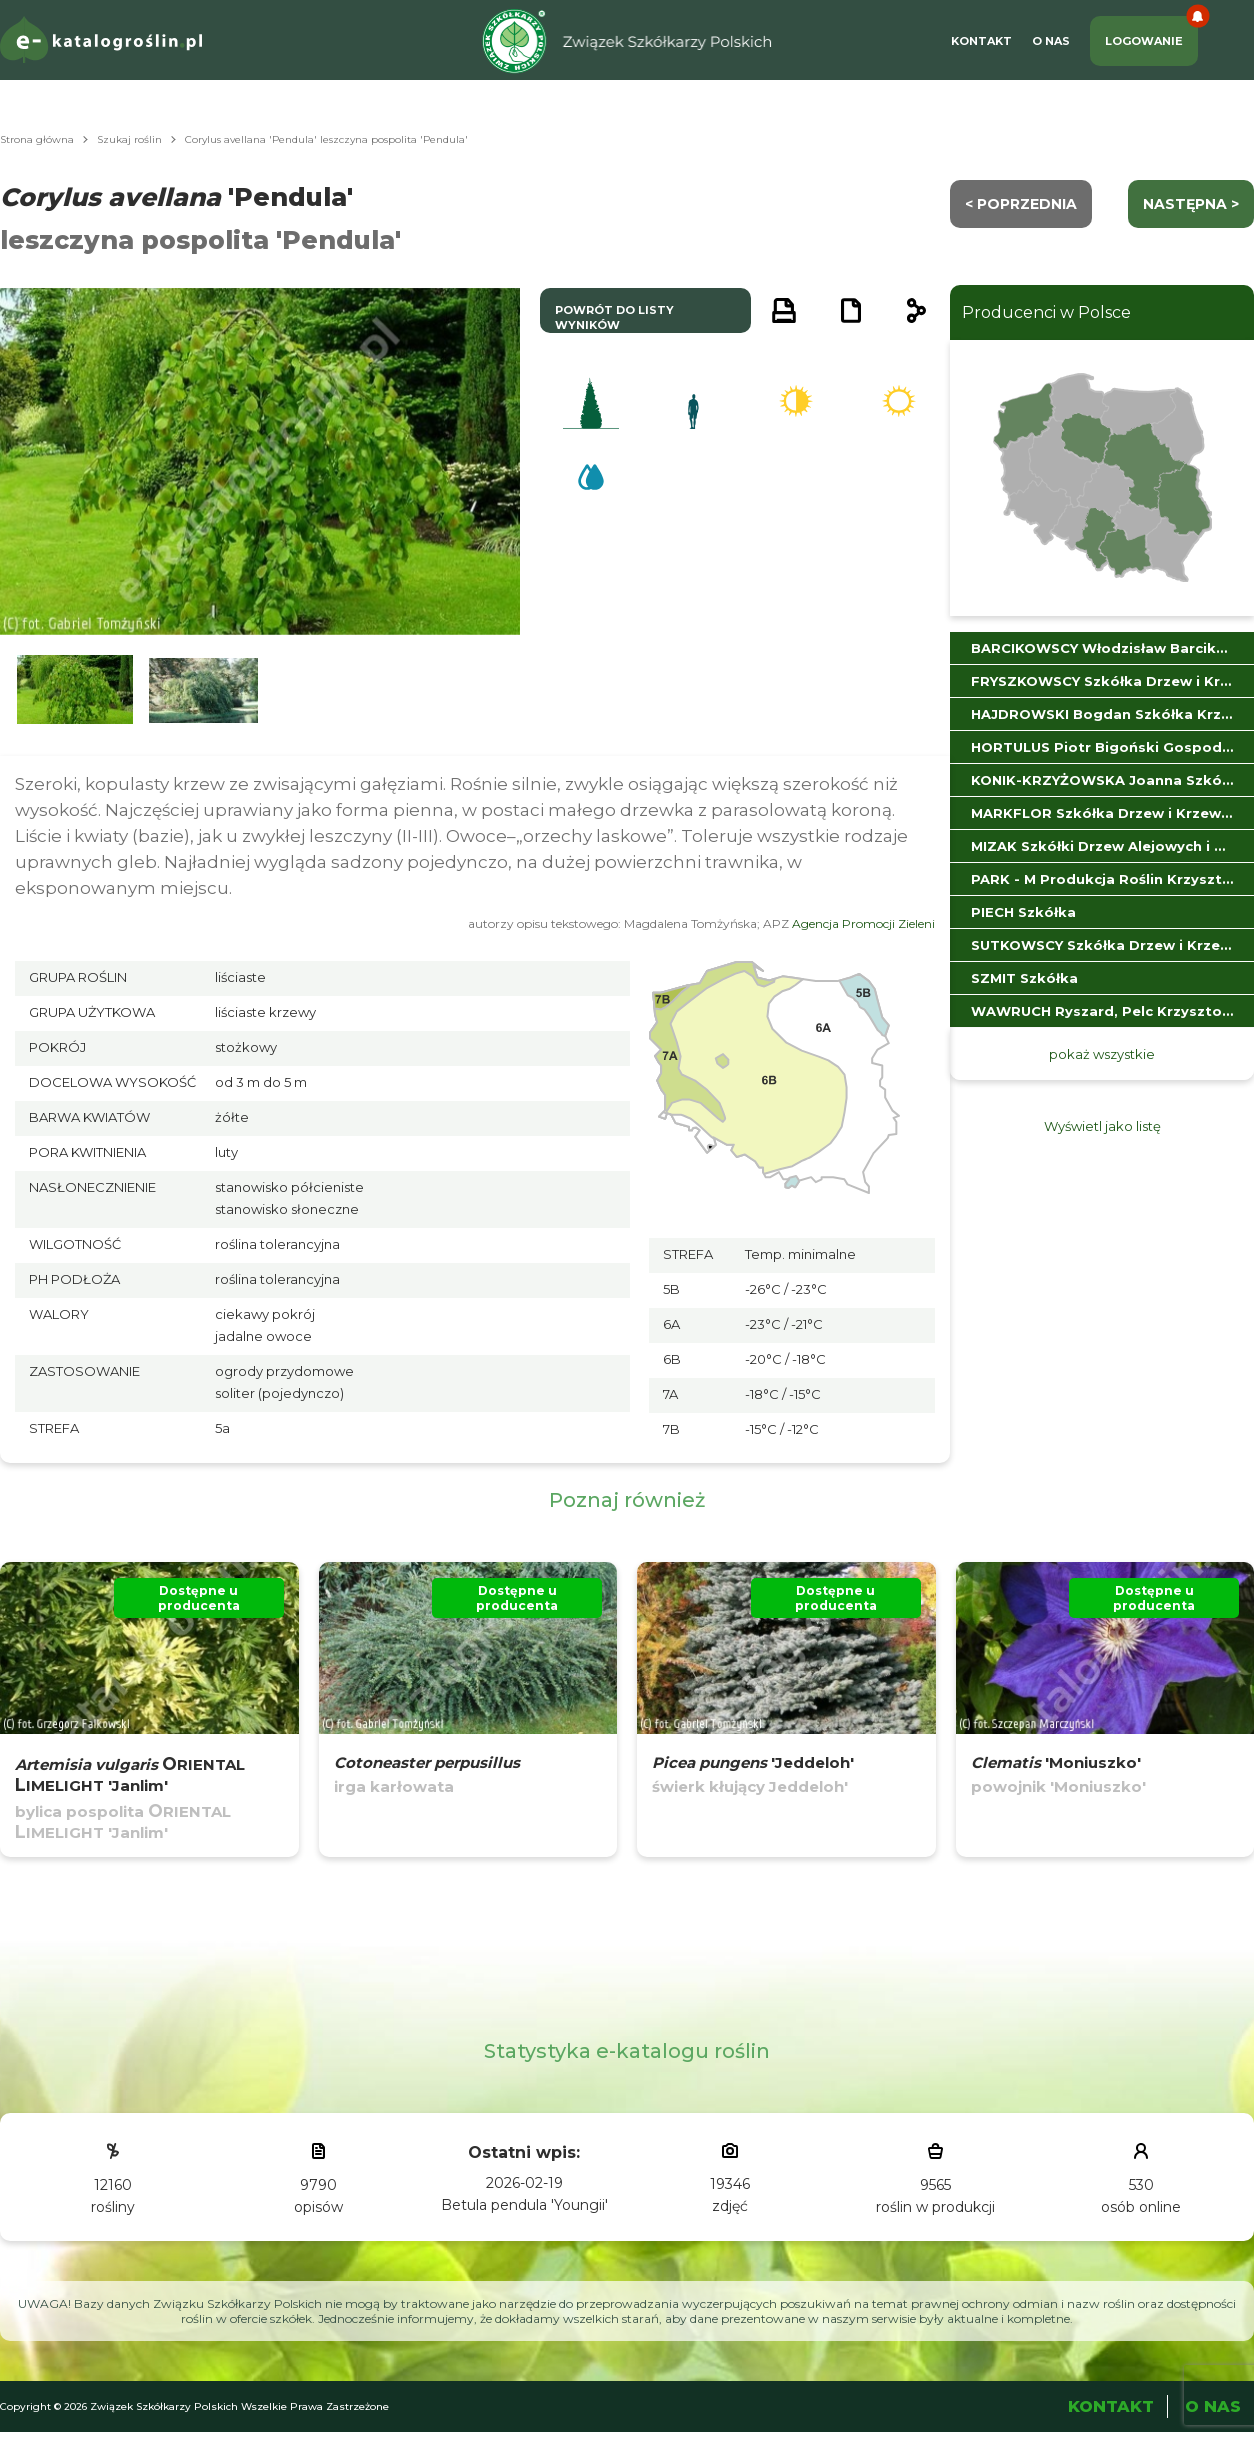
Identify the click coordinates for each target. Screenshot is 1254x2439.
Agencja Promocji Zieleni (863, 923)
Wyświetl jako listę (1102, 1126)
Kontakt (981, 41)
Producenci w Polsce (1046, 312)
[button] (75, 690)
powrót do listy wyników (614, 317)
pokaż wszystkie (1102, 1054)
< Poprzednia (1021, 204)
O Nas (1051, 41)
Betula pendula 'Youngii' (524, 2205)
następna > (1191, 204)
